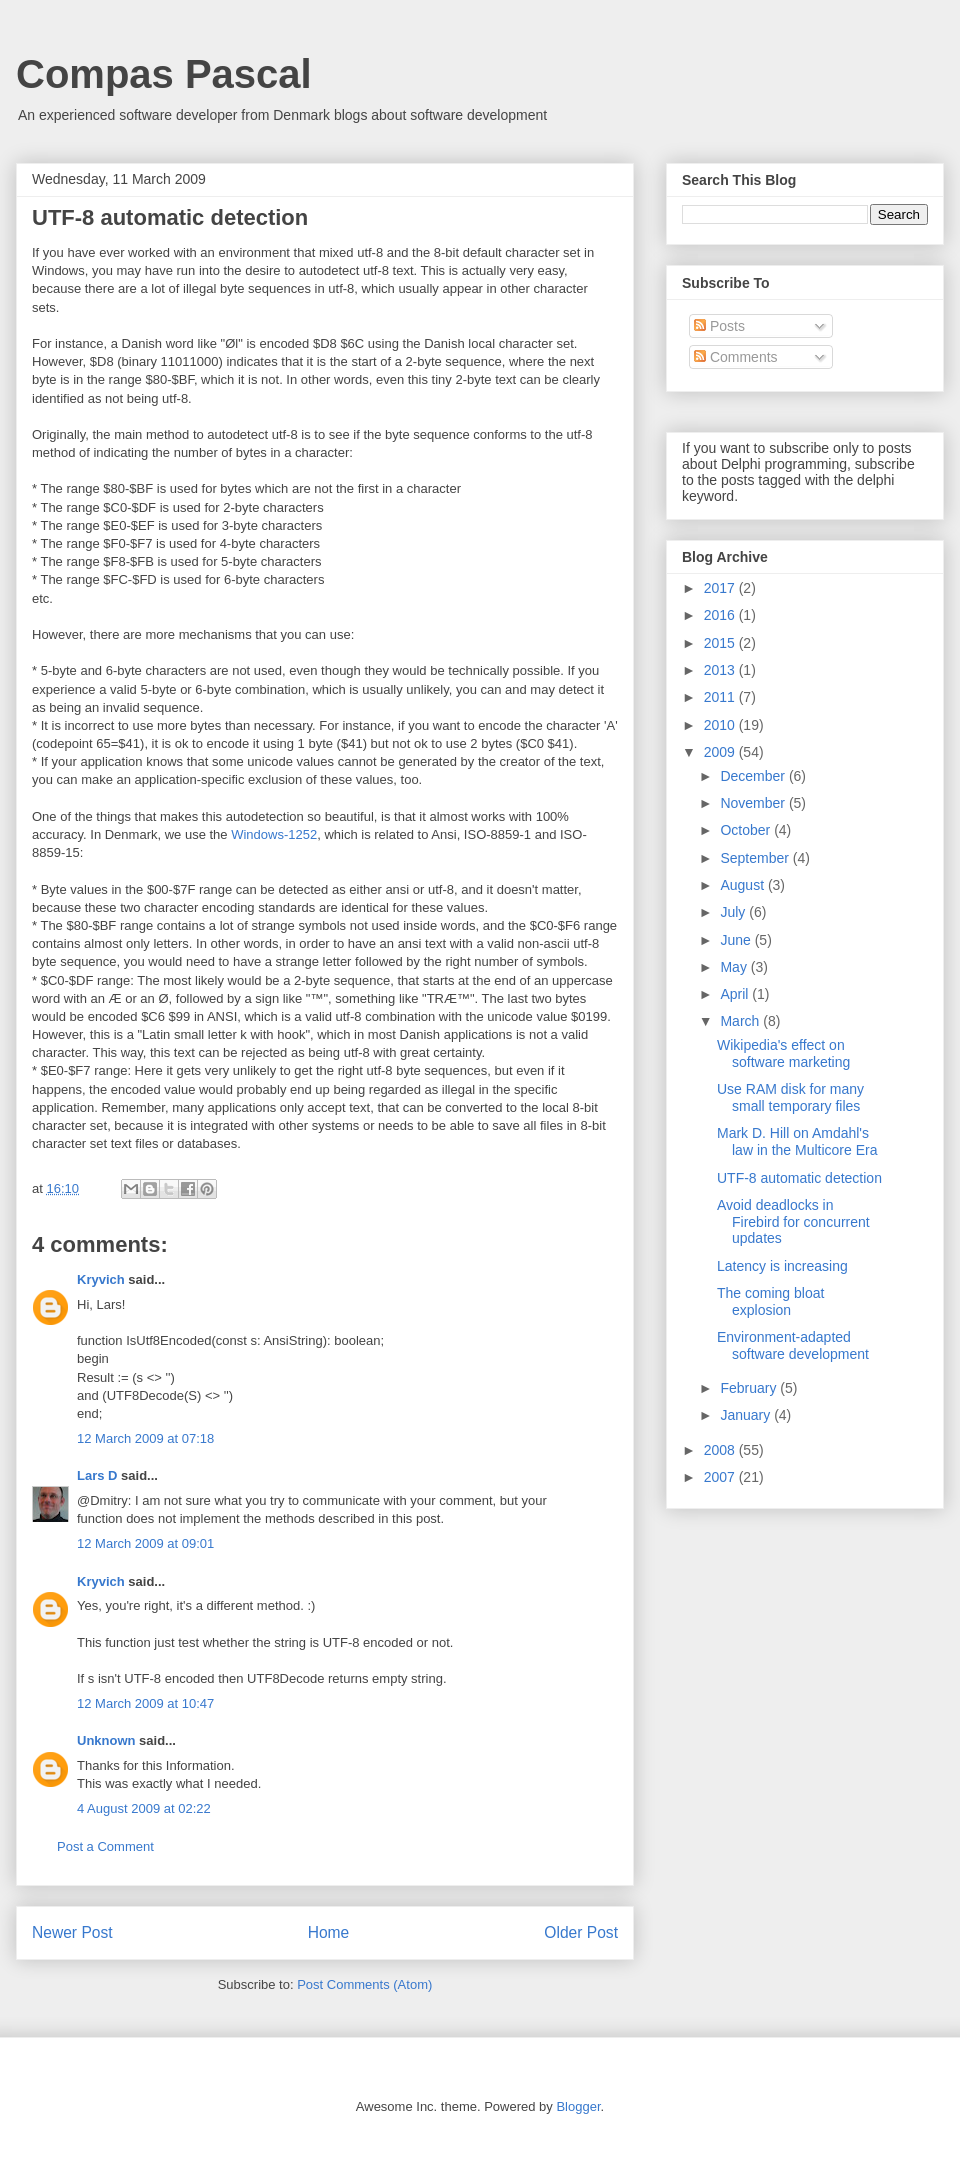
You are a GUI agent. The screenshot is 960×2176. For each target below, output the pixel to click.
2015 (721, 643)
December (754, 776)
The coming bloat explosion (770, 1301)
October (747, 830)
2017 (721, 588)
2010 (721, 725)
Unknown (106, 1740)
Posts (719, 326)
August (743, 885)
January (747, 1415)
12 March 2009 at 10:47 (145, 1703)
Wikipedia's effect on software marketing (783, 1053)
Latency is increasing (782, 1266)
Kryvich (101, 1279)
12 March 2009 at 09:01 (145, 1543)
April (736, 994)
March (741, 1021)
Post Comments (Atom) (364, 1984)
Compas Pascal (164, 74)
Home (329, 1932)
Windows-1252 (274, 834)
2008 (721, 1450)
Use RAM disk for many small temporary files (790, 1097)
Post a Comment (105, 1846)
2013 (721, 670)
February (750, 1388)
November (754, 803)
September (756, 858)
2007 (721, 1477)
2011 (721, 697)
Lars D (97, 1475)
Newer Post (72, 1932)
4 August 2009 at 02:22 (144, 1808)
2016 (721, 615)
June (737, 940)
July (734, 912)
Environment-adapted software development (793, 1345)
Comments (736, 357)
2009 (721, 752)
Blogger (578, 2106)
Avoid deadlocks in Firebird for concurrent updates (793, 1222)
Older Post (581, 1932)
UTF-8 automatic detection (799, 1178)
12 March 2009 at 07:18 (145, 1438)
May (735, 967)
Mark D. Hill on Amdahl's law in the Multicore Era (797, 1141)
